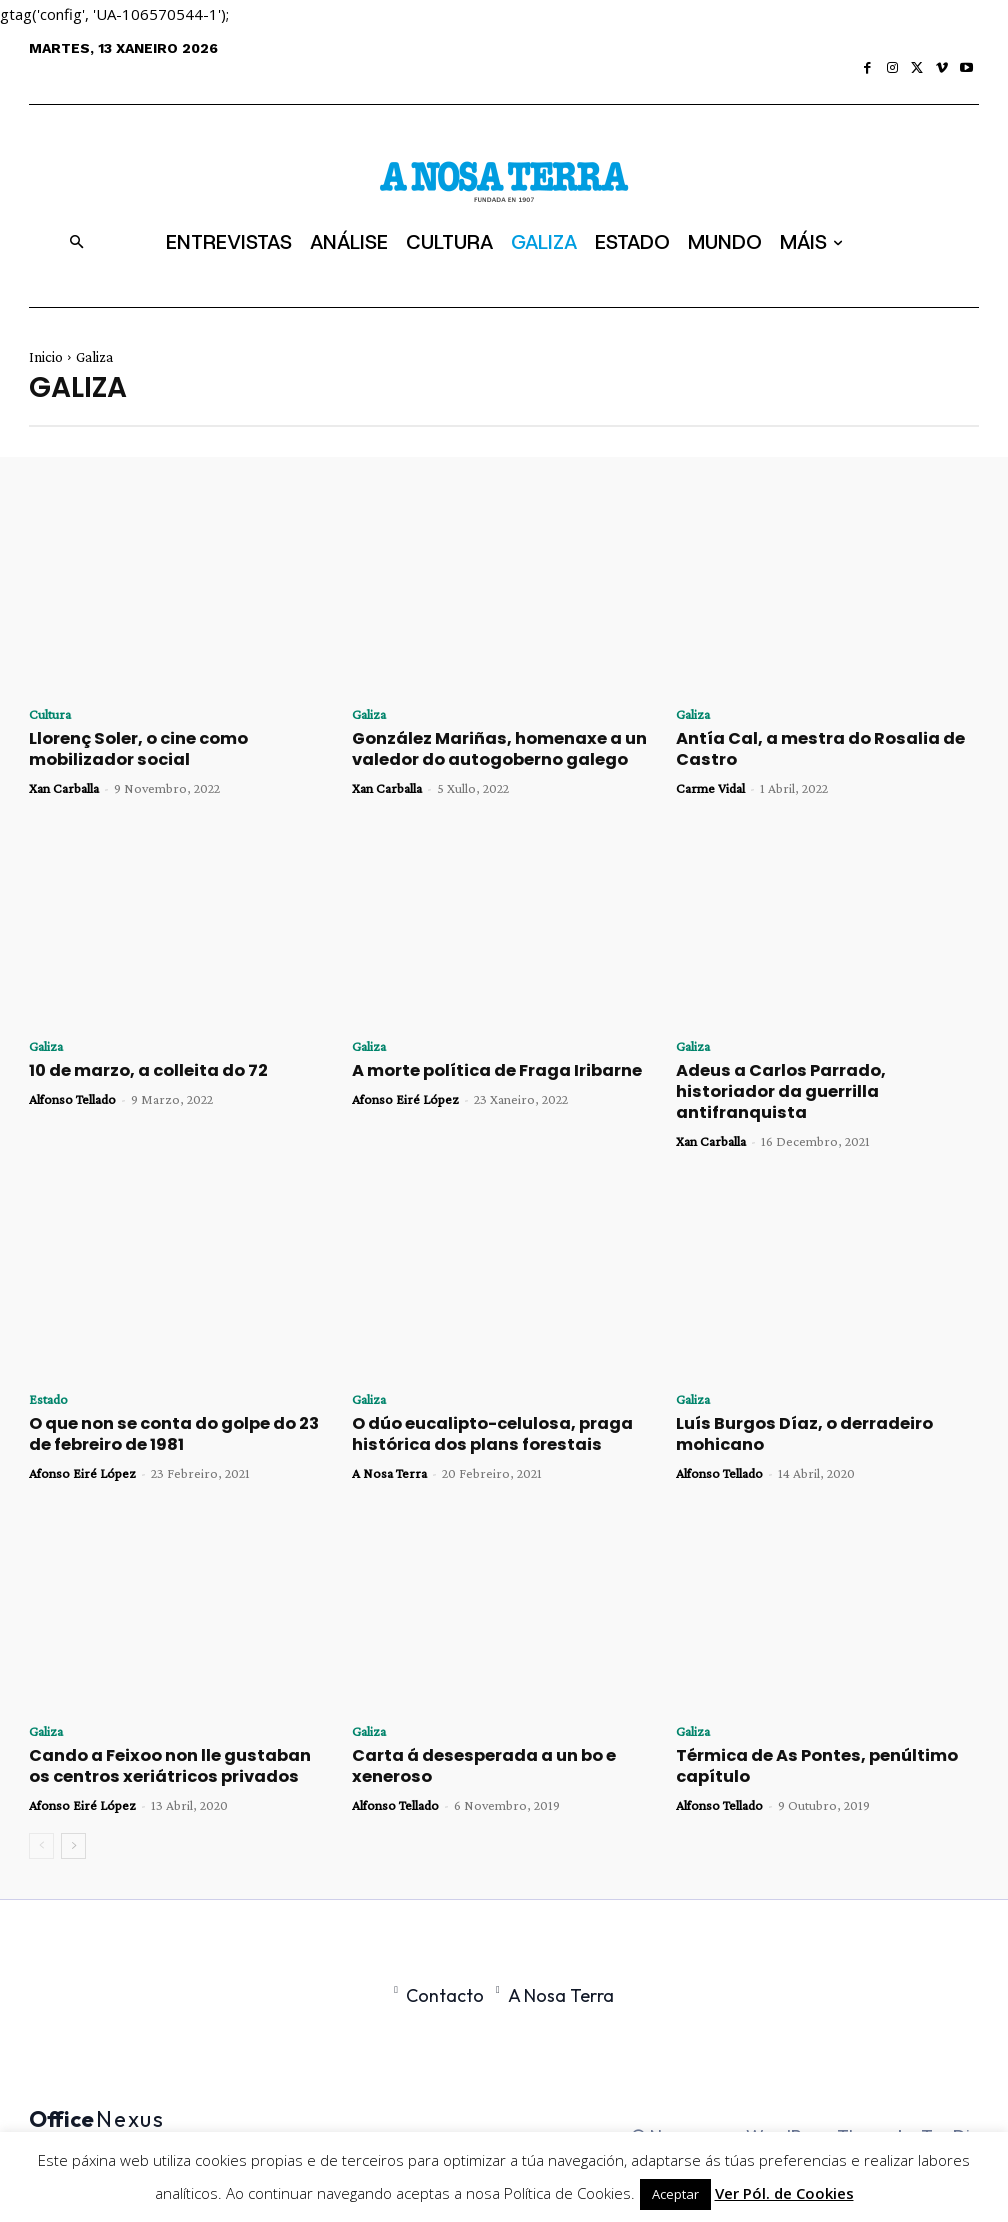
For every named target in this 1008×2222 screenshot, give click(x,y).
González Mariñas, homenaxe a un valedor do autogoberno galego (483, 748)
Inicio (46, 357)
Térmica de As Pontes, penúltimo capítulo (802, 1736)
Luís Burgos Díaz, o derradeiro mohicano (791, 1407)
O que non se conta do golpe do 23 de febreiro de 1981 (171, 1407)
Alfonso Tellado (72, 1095)
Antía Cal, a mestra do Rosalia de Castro (801, 748)
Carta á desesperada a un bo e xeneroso (470, 1736)
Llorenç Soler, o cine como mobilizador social (176, 748)
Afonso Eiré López (405, 1095)
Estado (48, 1373)
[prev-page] (41, 1814)
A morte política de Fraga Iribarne (482, 1068)
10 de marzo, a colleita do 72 (135, 1068)
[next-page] (73, 1814)
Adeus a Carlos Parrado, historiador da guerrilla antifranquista (824, 1078)
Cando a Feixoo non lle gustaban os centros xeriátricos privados (164, 1736)
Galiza (369, 714)
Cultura (50, 714)
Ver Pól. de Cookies (784, 2193)
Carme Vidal (710, 785)
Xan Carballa (64, 785)
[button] (76, 242)
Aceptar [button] (675, 2194)
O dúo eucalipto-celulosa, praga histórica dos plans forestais (476, 1407)
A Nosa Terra (389, 1444)
